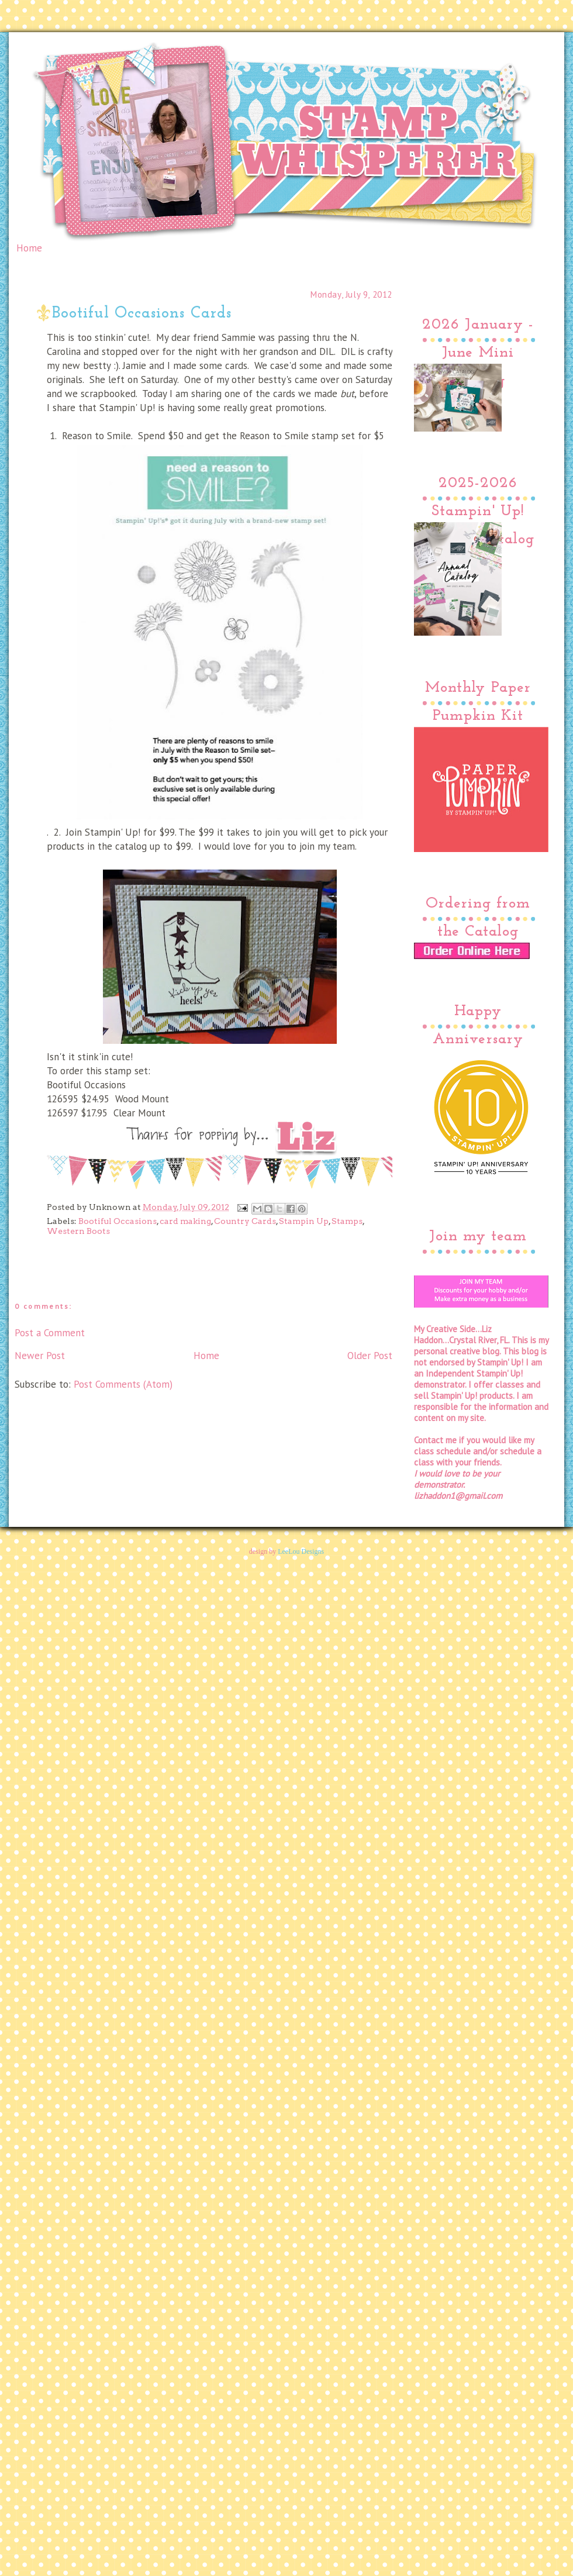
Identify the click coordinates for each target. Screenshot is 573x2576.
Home (29, 248)
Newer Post (40, 1355)
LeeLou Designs (301, 1551)
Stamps (347, 1221)
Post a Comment (50, 1332)
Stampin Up (304, 1221)
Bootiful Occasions (117, 1221)
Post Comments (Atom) (123, 1384)
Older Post (369, 1355)
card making (185, 1221)
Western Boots (78, 1231)
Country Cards (245, 1221)
